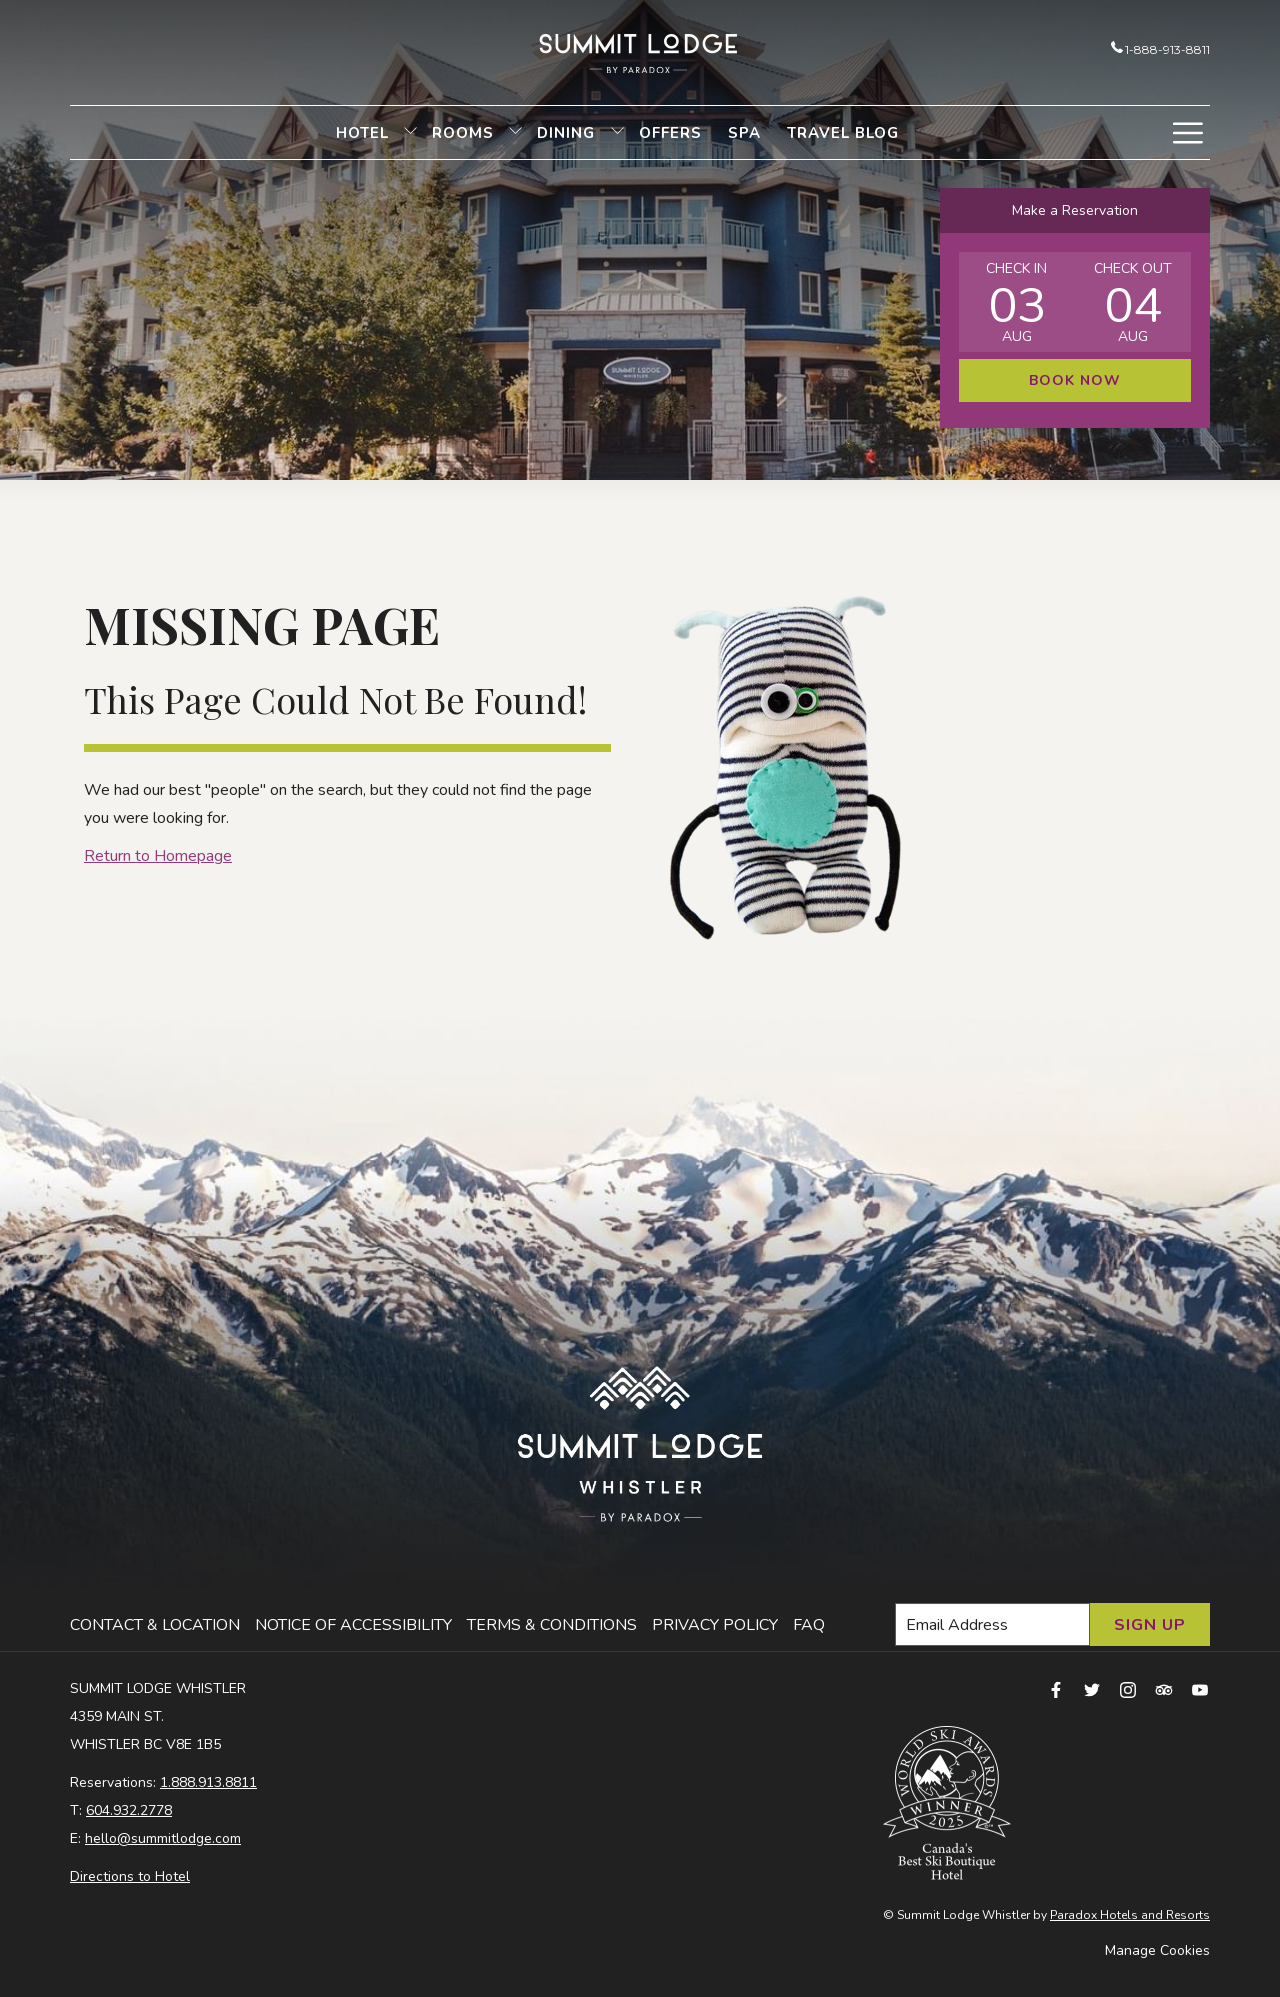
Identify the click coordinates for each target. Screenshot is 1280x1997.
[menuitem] (362, 132)
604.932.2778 (129, 1810)
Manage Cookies (1157, 1950)
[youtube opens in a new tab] (1200, 1689)
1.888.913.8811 (208, 1782)
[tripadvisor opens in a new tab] (1164, 1689)
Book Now (1075, 380)
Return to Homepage (158, 856)
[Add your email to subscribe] (992, 1624)
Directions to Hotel (130, 1876)
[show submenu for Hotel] (410, 132)
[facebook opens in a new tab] (1056, 1689)
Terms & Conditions (552, 1625)
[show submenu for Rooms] (515, 132)
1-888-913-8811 (1160, 49)
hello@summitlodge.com (163, 1838)
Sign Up (1150, 1625)
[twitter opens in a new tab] (1092, 1689)
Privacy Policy (715, 1625)
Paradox (1073, 1915)
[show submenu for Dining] (617, 132)
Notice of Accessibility (353, 1625)
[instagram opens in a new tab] (1128, 1689)
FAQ (809, 1625)
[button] (1017, 302)
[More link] (1187, 132)
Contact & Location (155, 1625)
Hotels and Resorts (1153, 1915)
